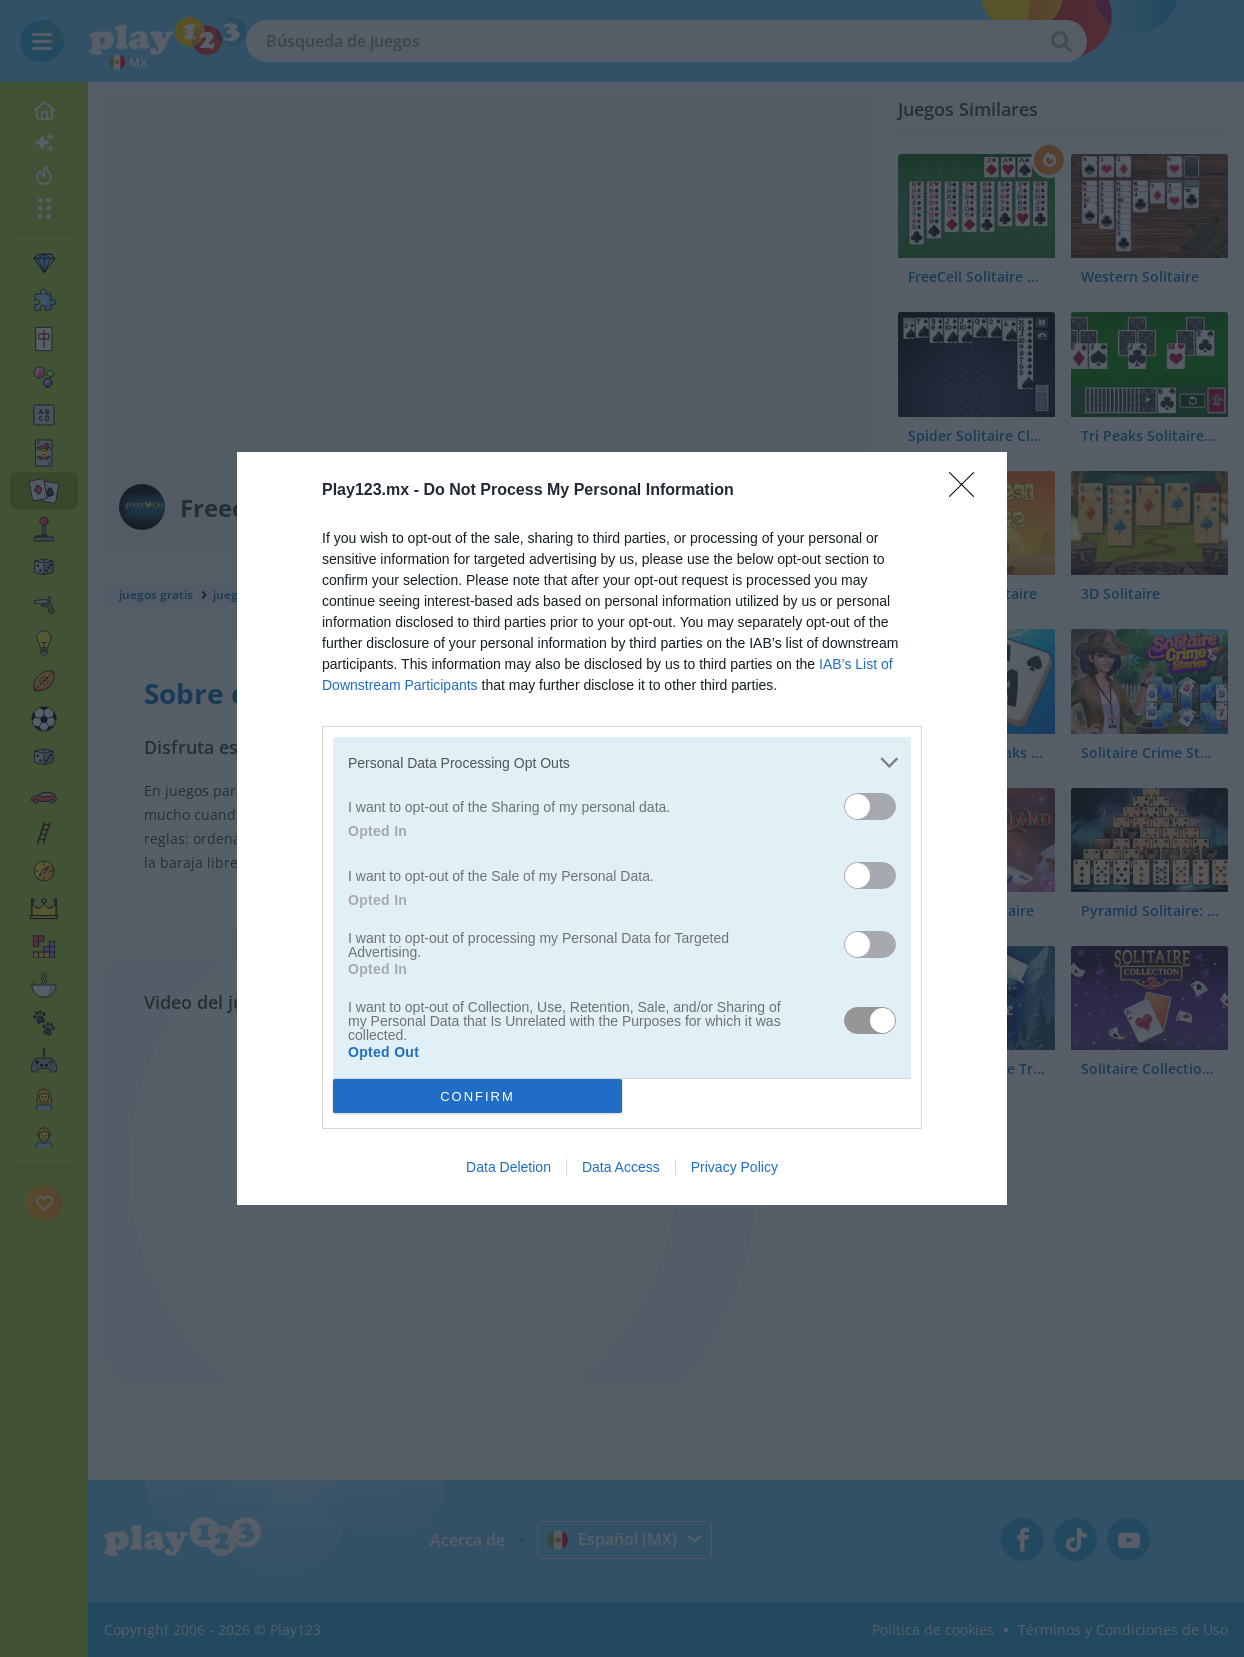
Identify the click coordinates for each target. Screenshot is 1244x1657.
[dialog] (622, 828)
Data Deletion (508, 1167)
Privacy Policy (734, 1167)
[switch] (870, 806)
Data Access (621, 1167)
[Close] (968, 491)
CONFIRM (477, 1096)
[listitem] (622, 762)
